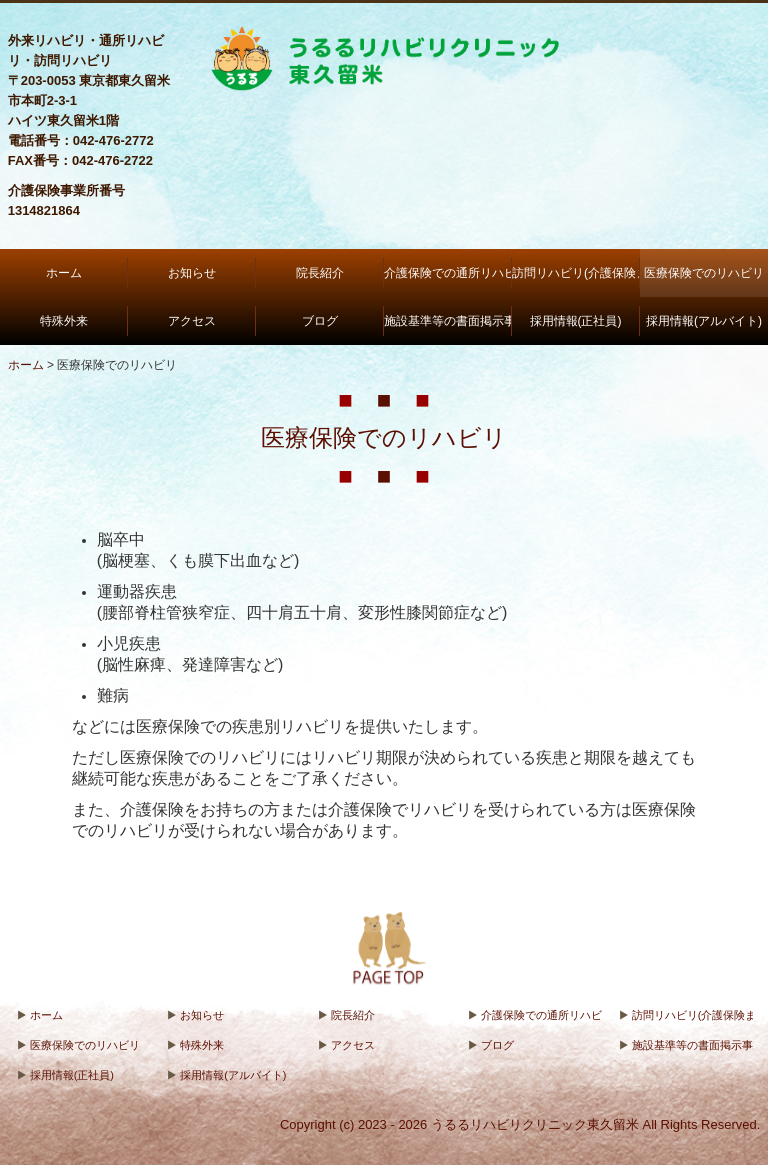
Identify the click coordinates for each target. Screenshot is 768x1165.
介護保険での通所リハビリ (448, 273)
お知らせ (192, 273)
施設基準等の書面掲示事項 (448, 321)
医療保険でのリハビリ (704, 273)
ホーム (64, 273)
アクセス (192, 321)
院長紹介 (320, 273)
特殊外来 (64, 321)
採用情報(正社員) (576, 321)
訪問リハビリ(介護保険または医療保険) (576, 273)
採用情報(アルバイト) (704, 321)
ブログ (320, 321)
